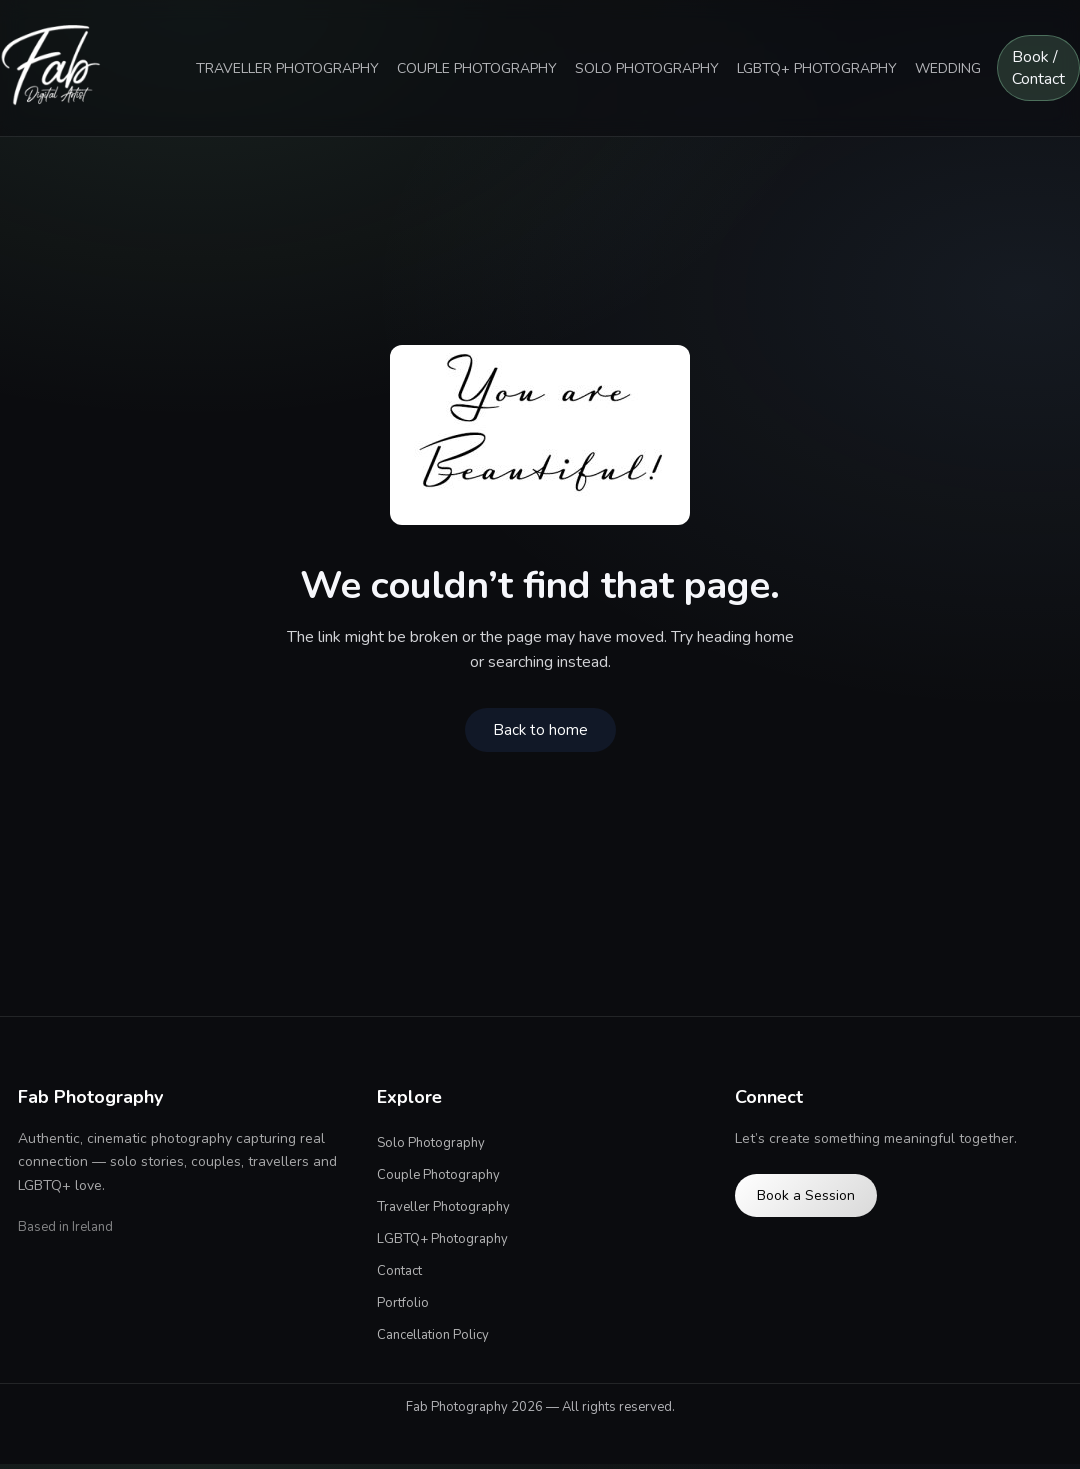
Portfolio (403, 1303)
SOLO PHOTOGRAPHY (647, 68)
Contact (399, 1271)
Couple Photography (438, 1175)
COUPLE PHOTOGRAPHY (477, 68)
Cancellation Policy (433, 1335)
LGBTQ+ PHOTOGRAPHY (817, 68)
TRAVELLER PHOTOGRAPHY (287, 68)
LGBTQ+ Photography (442, 1239)
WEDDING (948, 68)
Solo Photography (431, 1143)
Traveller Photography (443, 1207)
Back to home (540, 730)
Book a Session (806, 1195)
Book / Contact (1038, 68)
